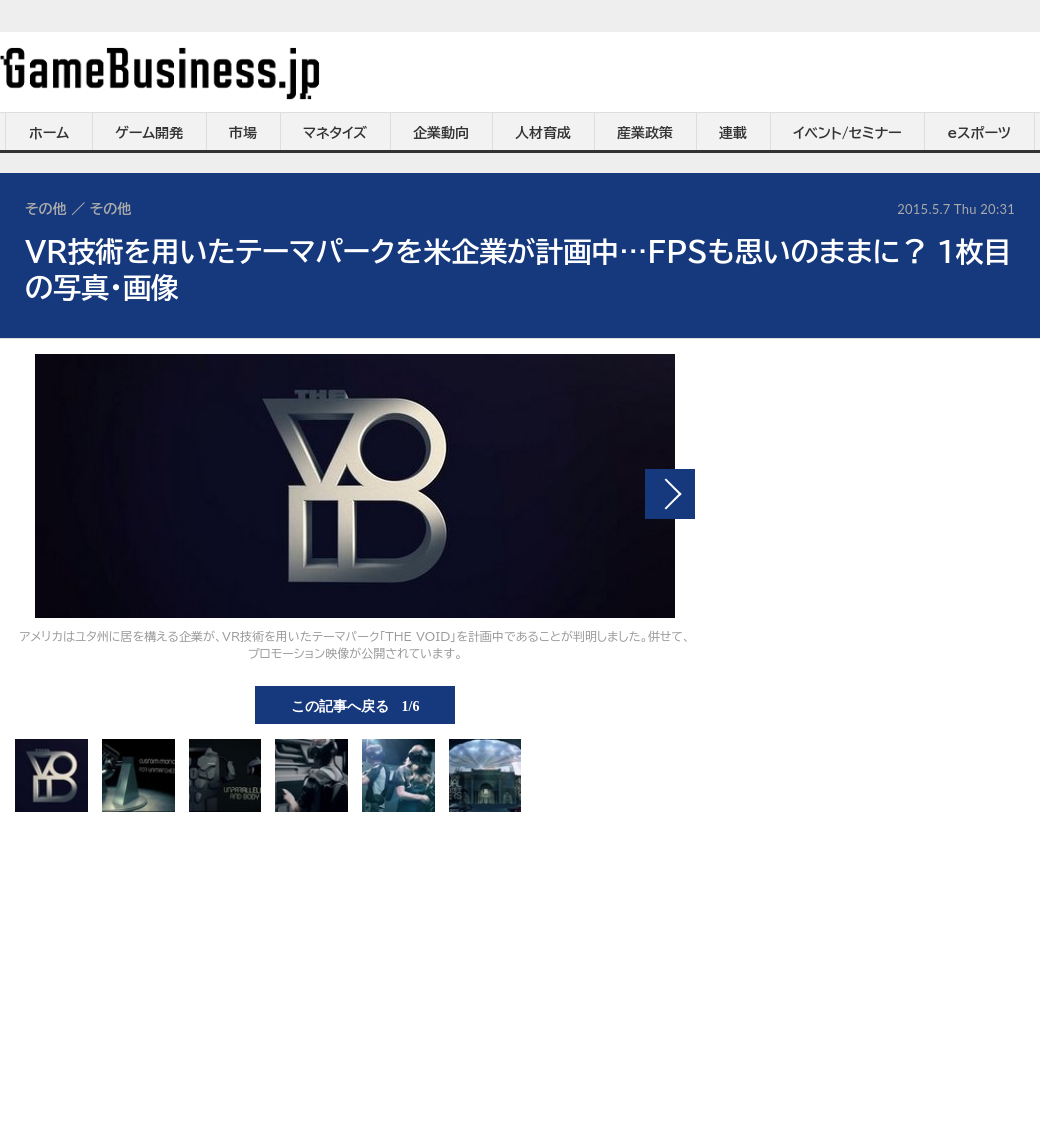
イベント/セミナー (847, 133)
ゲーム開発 (149, 133)
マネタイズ (335, 133)
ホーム (49, 133)
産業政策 (645, 133)
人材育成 (543, 133)
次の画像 (670, 494)
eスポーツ (979, 133)
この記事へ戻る (355, 705)
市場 (243, 133)
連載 (733, 133)
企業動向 (441, 133)
